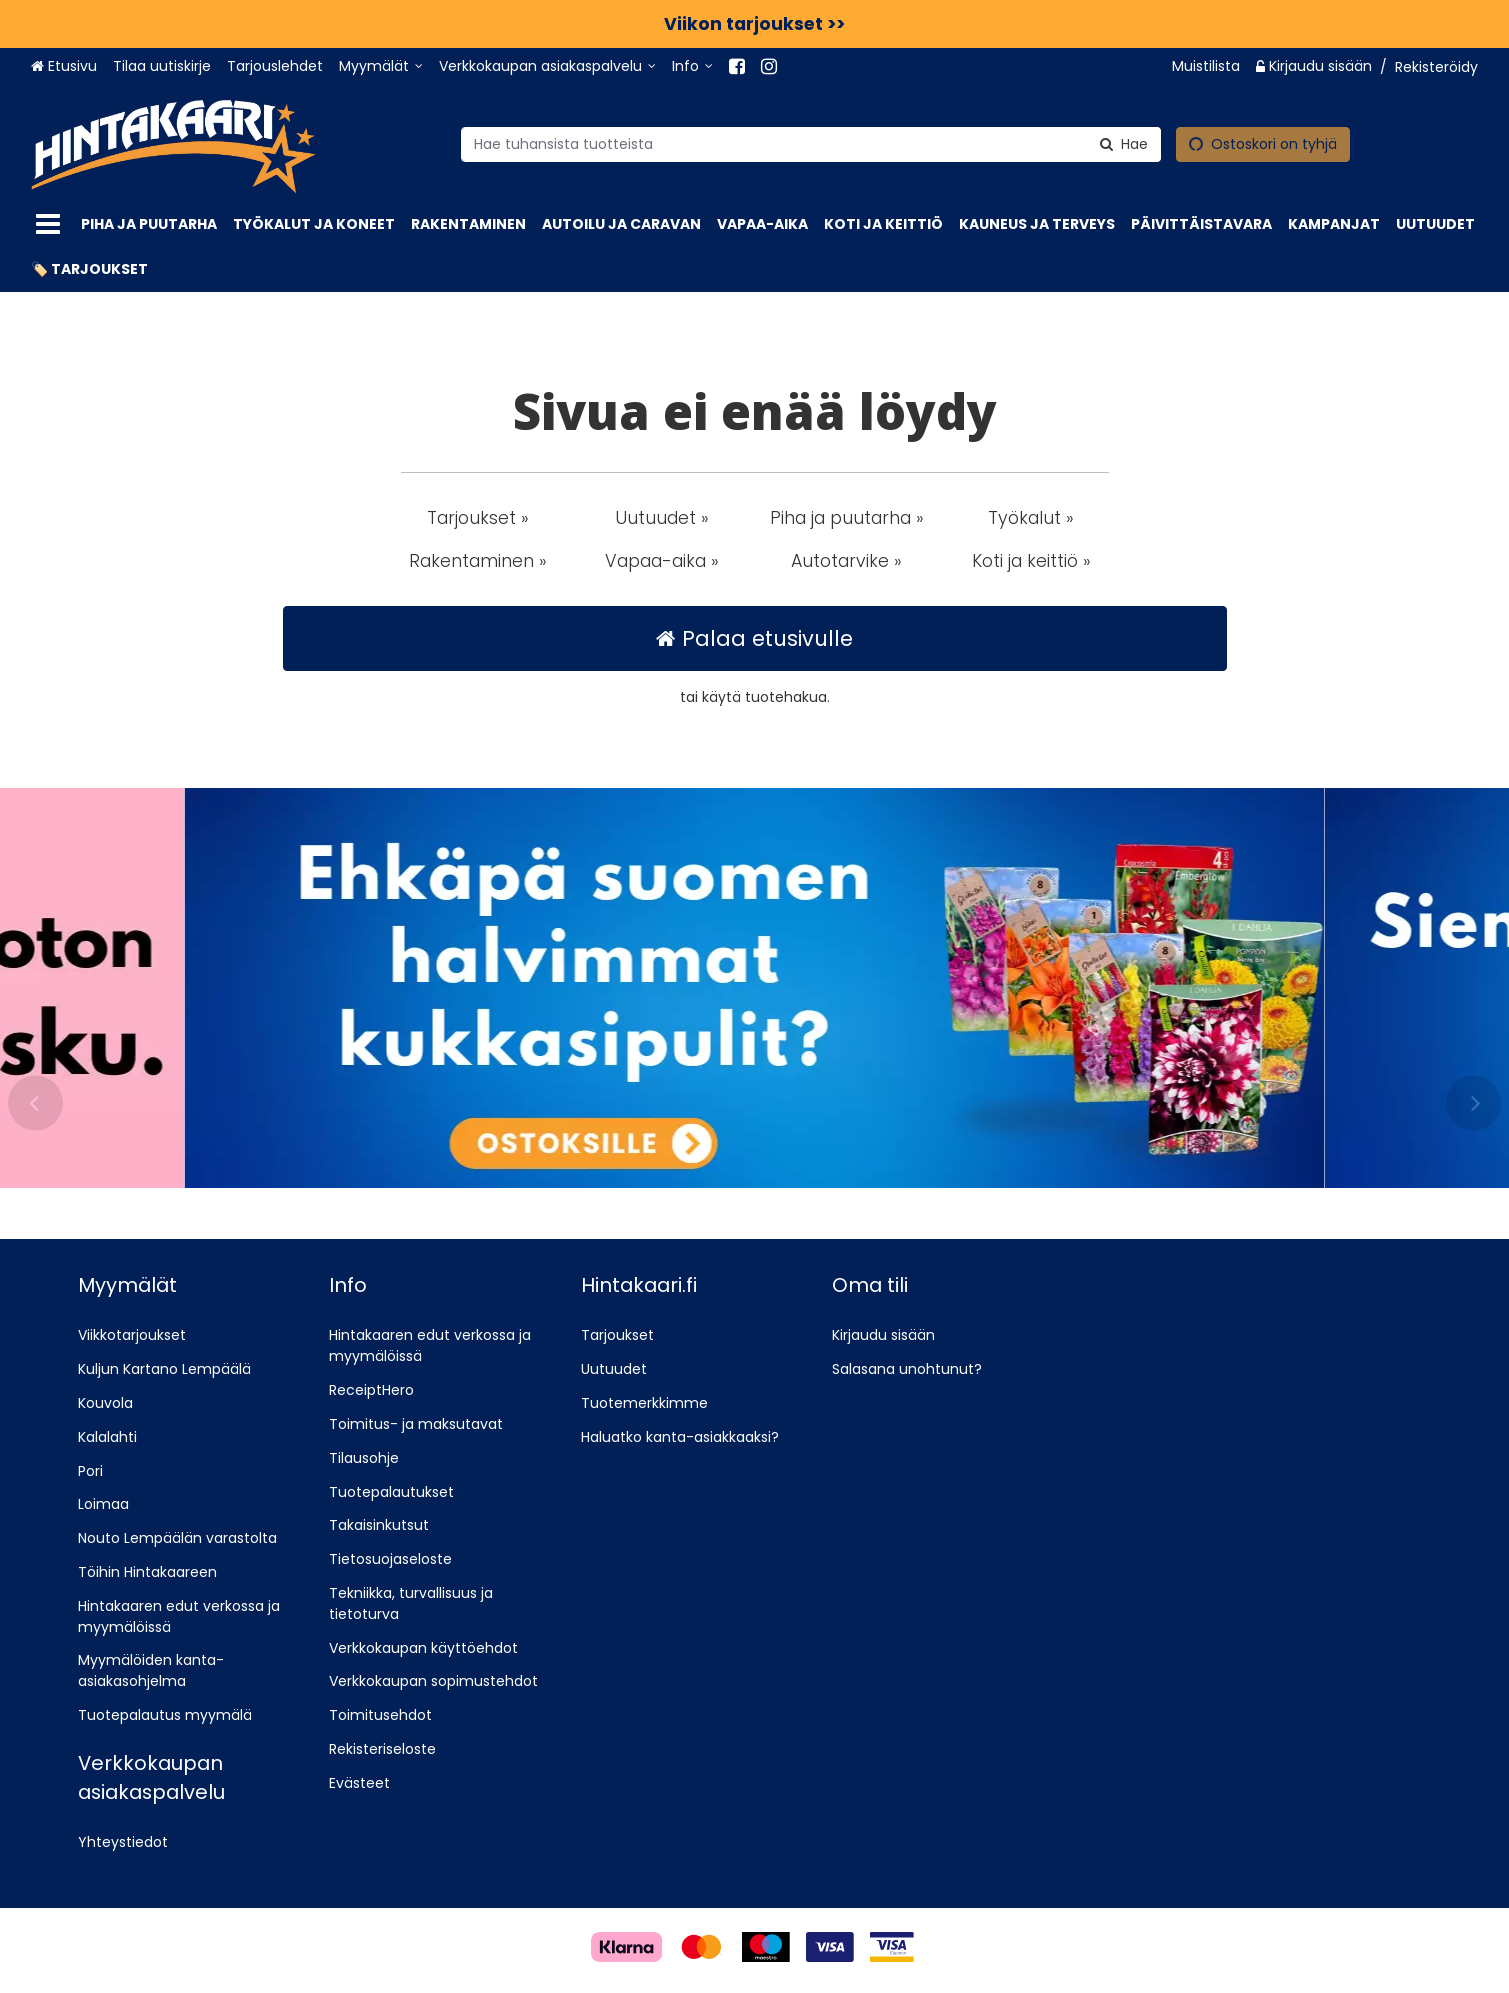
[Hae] (1124, 143)
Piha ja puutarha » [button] (847, 518)
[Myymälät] (381, 66)
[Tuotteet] (48, 224)
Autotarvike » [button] (846, 561)
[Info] (692, 66)
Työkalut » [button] (1031, 518)
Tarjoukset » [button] (478, 518)
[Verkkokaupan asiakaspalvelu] (547, 66)
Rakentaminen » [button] (478, 561)
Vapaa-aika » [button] (662, 561)
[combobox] (811, 143)
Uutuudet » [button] (662, 518)
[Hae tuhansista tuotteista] (811, 143)
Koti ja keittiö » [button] (1031, 561)
